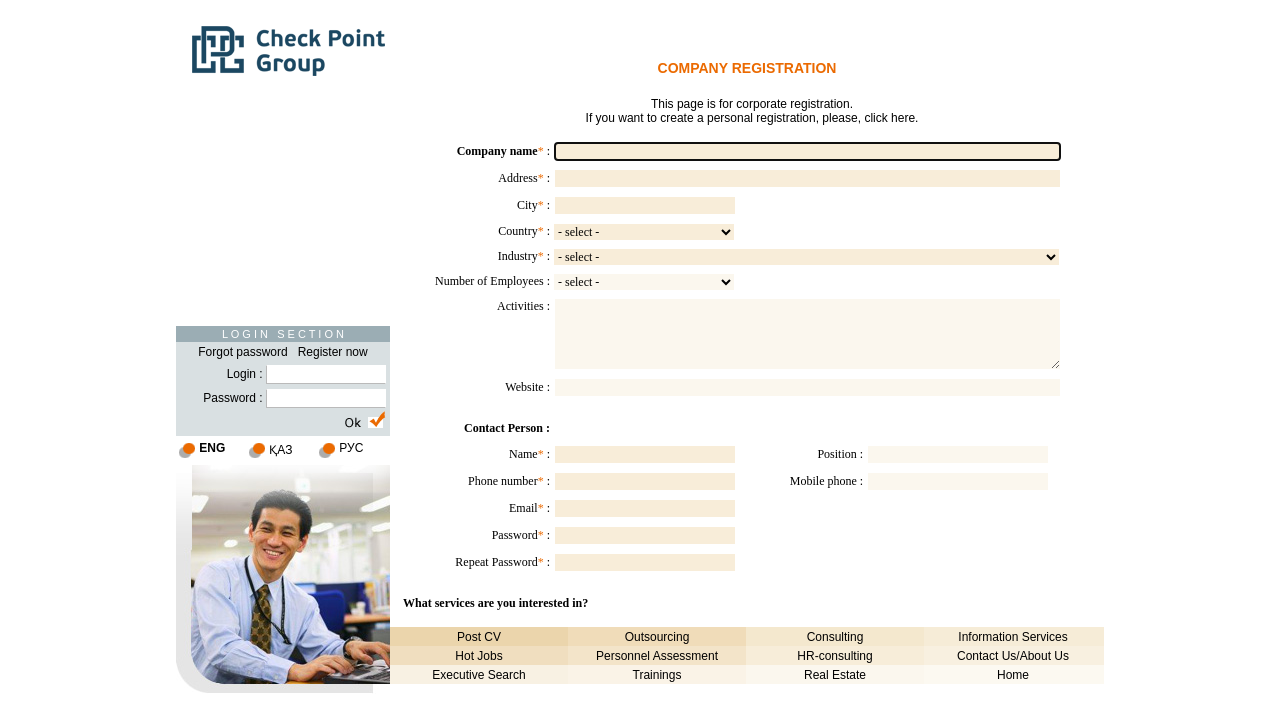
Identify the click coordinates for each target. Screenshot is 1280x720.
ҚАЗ (280, 450)
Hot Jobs (478, 656)
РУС (351, 448)
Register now (333, 352)
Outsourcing (657, 637)
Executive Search (478, 675)
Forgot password (242, 352)
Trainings (657, 675)
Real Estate (835, 675)
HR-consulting (834, 656)
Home (1013, 675)
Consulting (835, 637)
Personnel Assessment (657, 656)
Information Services (1012, 637)
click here (889, 118)
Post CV (479, 637)
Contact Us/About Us (1013, 656)
